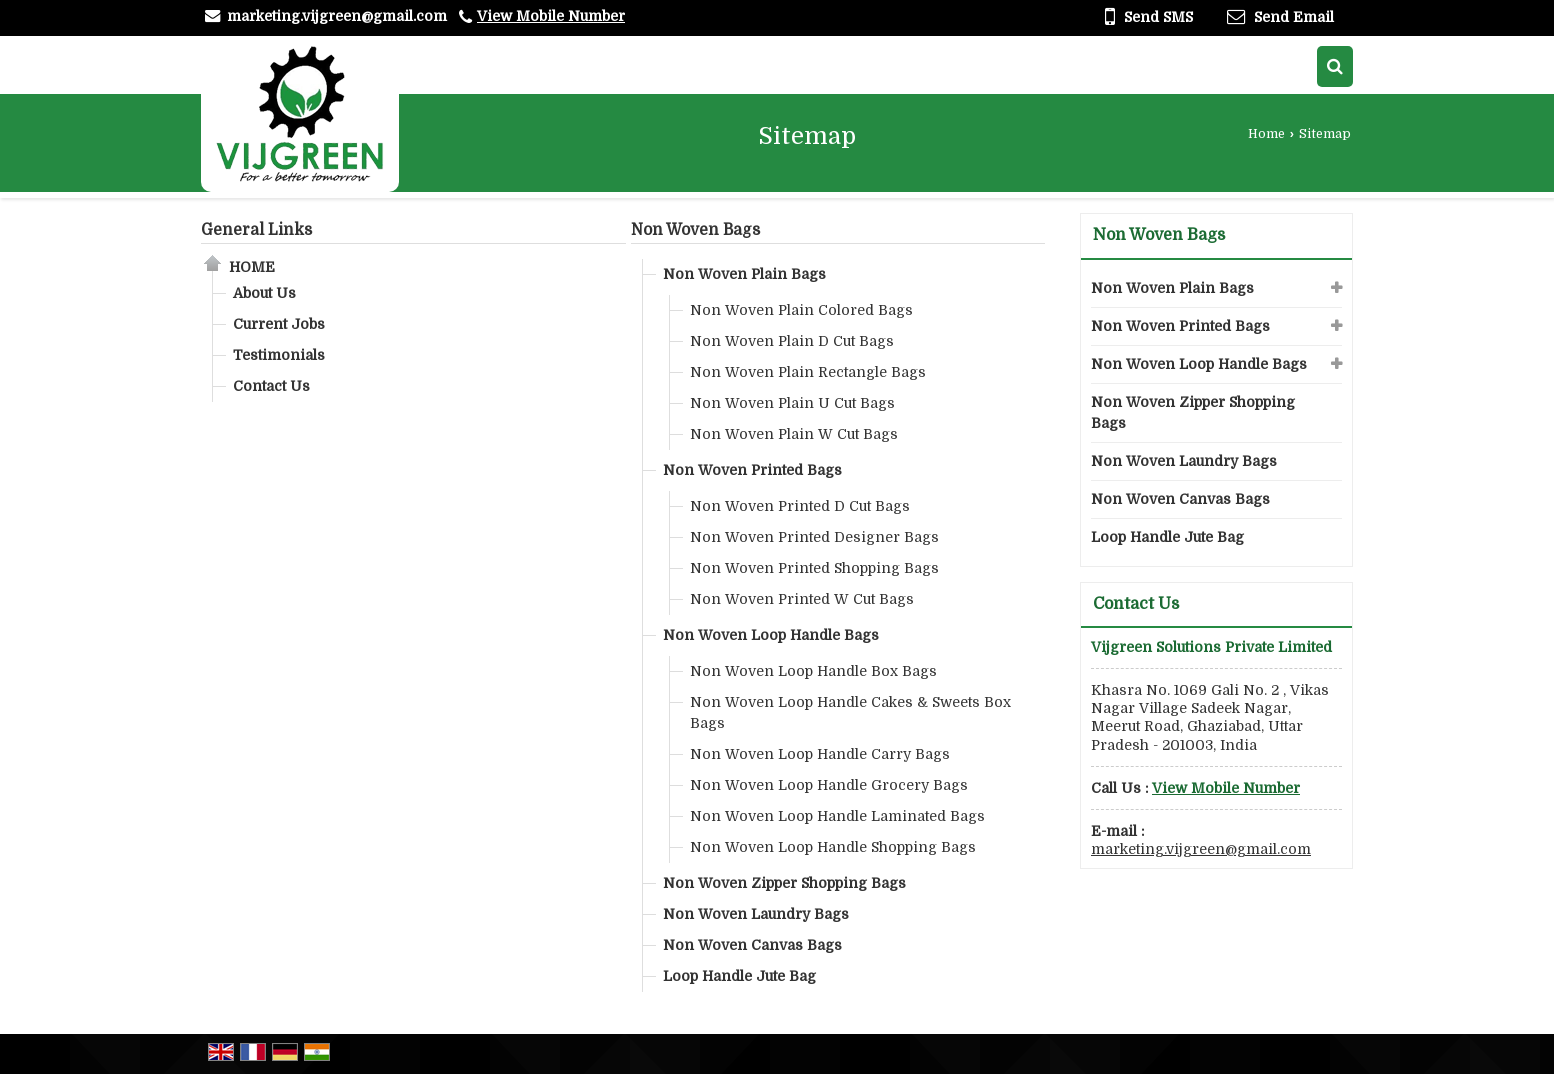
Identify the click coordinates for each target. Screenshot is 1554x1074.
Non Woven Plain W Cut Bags (794, 434)
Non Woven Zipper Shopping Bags (784, 883)
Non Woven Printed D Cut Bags (800, 506)
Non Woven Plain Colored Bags (801, 310)
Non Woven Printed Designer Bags (814, 537)
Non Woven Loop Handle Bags (771, 635)
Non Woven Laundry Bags (756, 914)
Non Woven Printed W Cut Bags (802, 599)
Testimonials (279, 355)
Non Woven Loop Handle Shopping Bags (833, 847)
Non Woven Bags (695, 230)
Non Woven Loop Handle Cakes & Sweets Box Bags (850, 712)
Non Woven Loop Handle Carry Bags (820, 754)
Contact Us (271, 386)
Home (1266, 134)
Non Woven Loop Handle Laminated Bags (837, 816)
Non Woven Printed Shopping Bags (814, 568)
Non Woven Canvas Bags (752, 945)
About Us (264, 293)
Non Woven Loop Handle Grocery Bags (829, 785)
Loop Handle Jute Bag (739, 976)
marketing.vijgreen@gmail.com (337, 16)
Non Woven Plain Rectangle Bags (808, 372)
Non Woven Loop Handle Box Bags (813, 671)
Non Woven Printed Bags (752, 470)
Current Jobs (279, 324)
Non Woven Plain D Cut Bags (792, 341)
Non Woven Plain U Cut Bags (792, 403)
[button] (551, 16)
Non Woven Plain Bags (744, 274)
